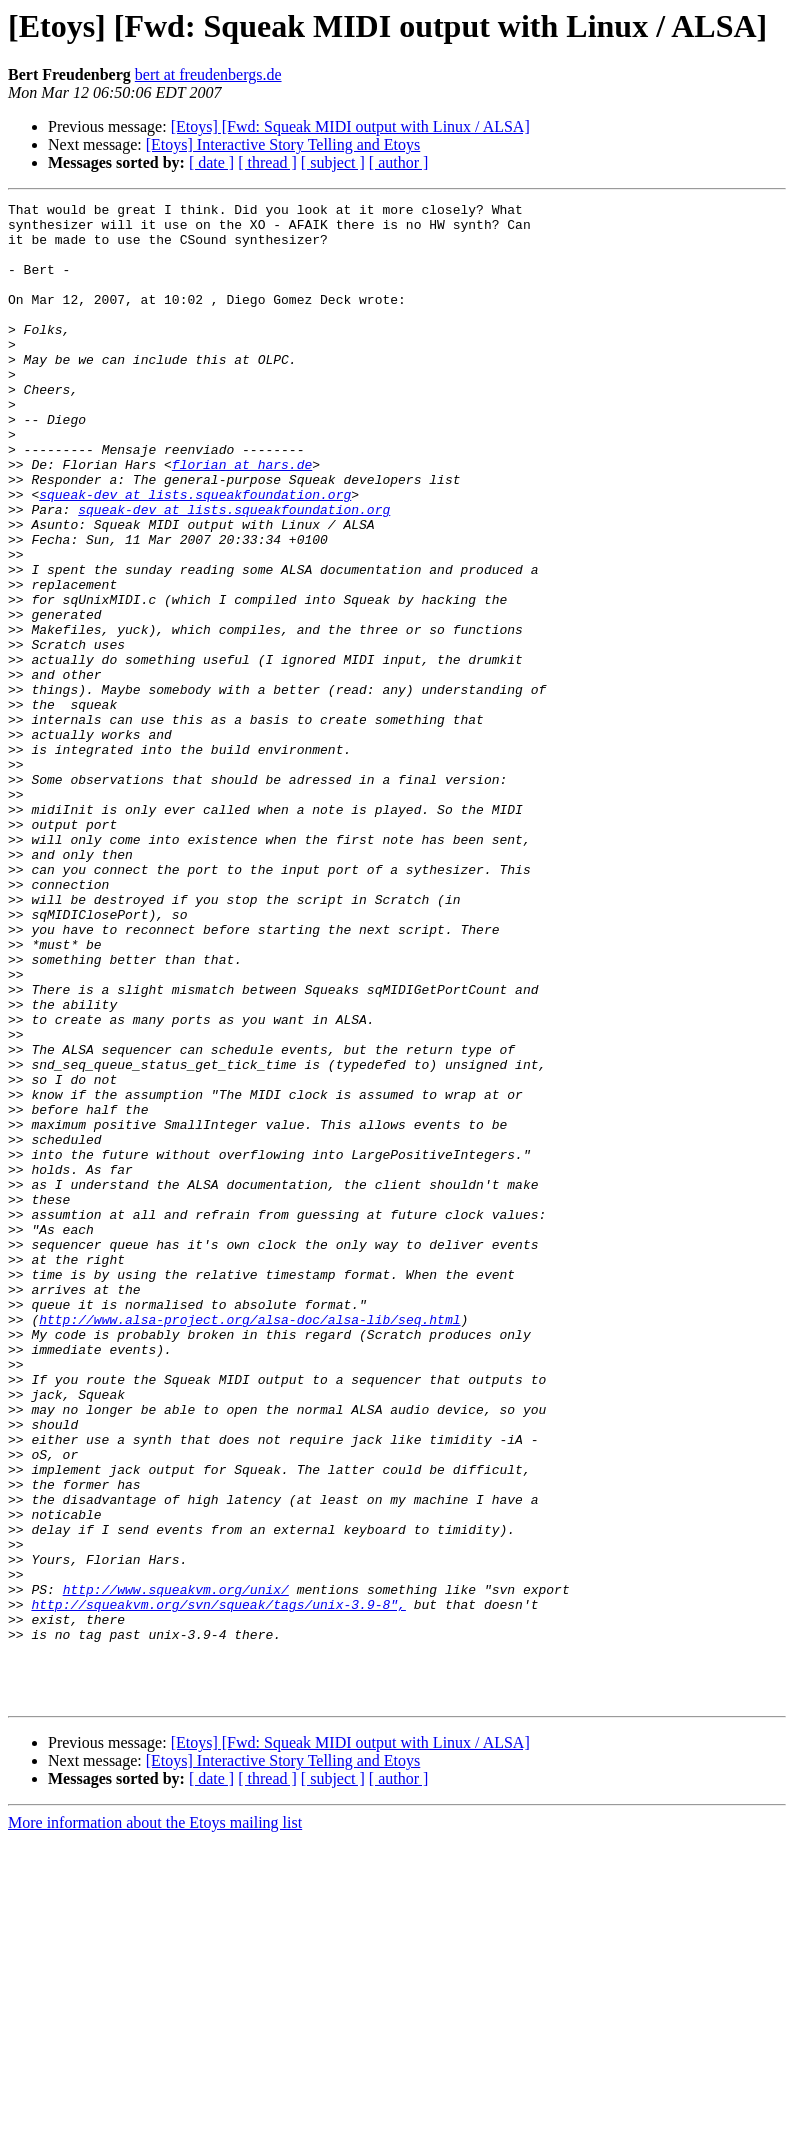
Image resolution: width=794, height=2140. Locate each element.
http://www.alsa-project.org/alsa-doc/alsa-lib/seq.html (249, 1544)
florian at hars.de (242, 518)
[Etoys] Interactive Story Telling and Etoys (283, 144)
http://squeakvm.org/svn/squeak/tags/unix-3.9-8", (218, 1886)
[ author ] (399, 162)
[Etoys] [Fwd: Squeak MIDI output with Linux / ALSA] (350, 126)
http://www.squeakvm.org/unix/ (176, 1868)
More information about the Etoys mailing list (155, 2122)
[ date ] (211, 162)
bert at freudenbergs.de (208, 74)
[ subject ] (333, 162)
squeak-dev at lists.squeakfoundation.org (195, 554)
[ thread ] (267, 162)
